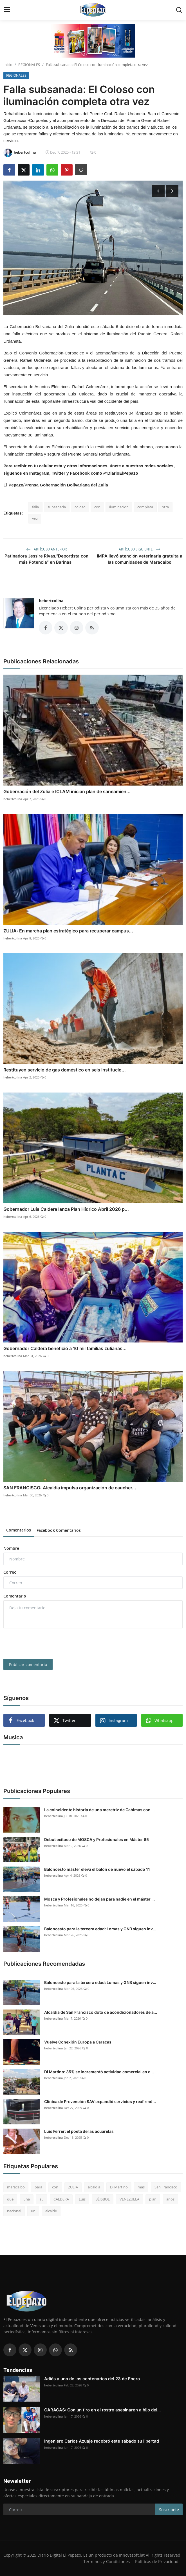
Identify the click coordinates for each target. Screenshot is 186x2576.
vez (35, 518)
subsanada (57, 506)
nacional (14, 2210)
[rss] (70, 2349)
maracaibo (16, 2187)
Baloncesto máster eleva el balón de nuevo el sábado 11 (97, 1869)
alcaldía (94, 2187)
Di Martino (119, 2187)
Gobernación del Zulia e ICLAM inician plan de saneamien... (67, 791)
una (26, 2199)
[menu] (7, 10)
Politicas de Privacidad (156, 2561)
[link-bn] (93, 41)
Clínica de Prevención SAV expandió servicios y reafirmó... (100, 2101)
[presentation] (46, 1644)
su (42, 2199)
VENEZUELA (129, 2199)
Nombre (11, 1548)
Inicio (7, 64)
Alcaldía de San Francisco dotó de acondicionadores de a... (100, 2012)
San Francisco (165, 2187)
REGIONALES (29, 64)
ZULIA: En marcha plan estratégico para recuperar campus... (68, 931)
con (97, 506)
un (33, 2210)
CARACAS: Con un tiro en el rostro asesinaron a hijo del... (102, 2410)
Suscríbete (169, 2509)
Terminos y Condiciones (106, 2561)
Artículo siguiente (139, 549)
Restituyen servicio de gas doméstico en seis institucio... (64, 1070)
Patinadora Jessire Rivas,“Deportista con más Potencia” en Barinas (46, 559)
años (170, 2199)
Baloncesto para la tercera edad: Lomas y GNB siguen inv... (100, 1928)
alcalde (51, 2210)
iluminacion (119, 506)
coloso (80, 506)
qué (10, 2199)
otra (165, 506)
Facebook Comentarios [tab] (59, 1530)
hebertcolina (51, 600)
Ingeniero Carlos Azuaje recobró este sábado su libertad (102, 2441)
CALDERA (61, 2199)
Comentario (14, 1596)
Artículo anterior (46, 549)
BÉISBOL (102, 2199)
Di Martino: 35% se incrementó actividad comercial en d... (99, 2071)
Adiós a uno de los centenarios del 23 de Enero (92, 2378)
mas (141, 2187)
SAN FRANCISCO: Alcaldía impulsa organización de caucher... (69, 1487)
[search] (179, 10)
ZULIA (73, 2187)
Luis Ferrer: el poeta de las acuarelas (79, 2131)
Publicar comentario (28, 1664)
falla (35, 506)
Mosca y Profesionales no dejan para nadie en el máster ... (99, 1899)
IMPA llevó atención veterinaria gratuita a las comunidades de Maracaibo (139, 559)
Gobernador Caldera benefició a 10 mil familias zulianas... (65, 1348)
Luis (82, 2199)
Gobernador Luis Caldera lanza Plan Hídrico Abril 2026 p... (66, 1209)
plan (152, 2199)
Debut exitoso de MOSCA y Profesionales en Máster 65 (96, 1839)
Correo (10, 1572)
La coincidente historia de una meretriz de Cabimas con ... (99, 1809)
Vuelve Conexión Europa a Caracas (77, 2042)
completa (145, 506)
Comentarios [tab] (18, 1530)
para (38, 2187)
